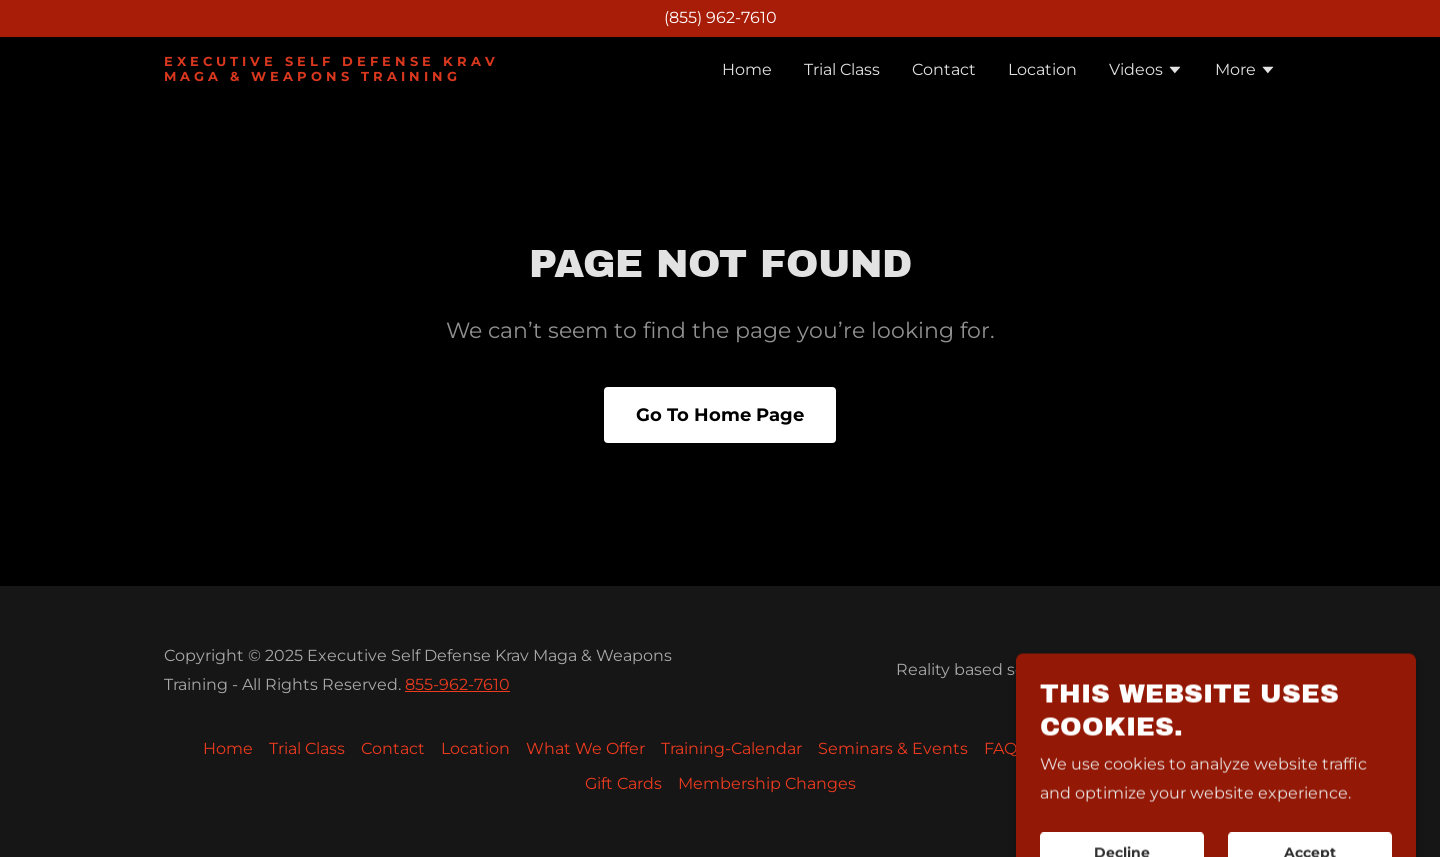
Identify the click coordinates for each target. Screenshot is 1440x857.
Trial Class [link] (842, 69)
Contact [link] (944, 69)
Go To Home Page (720, 415)
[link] (358, 75)
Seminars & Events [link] (893, 748)
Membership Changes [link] (767, 783)
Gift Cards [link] (623, 783)
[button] (1146, 72)
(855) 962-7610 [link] (720, 17)
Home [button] (228, 748)
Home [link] (747, 69)
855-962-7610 (457, 684)
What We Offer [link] (585, 748)
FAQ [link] (1000, 748)
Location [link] (1042, 69)
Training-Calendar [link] (731, 748)
